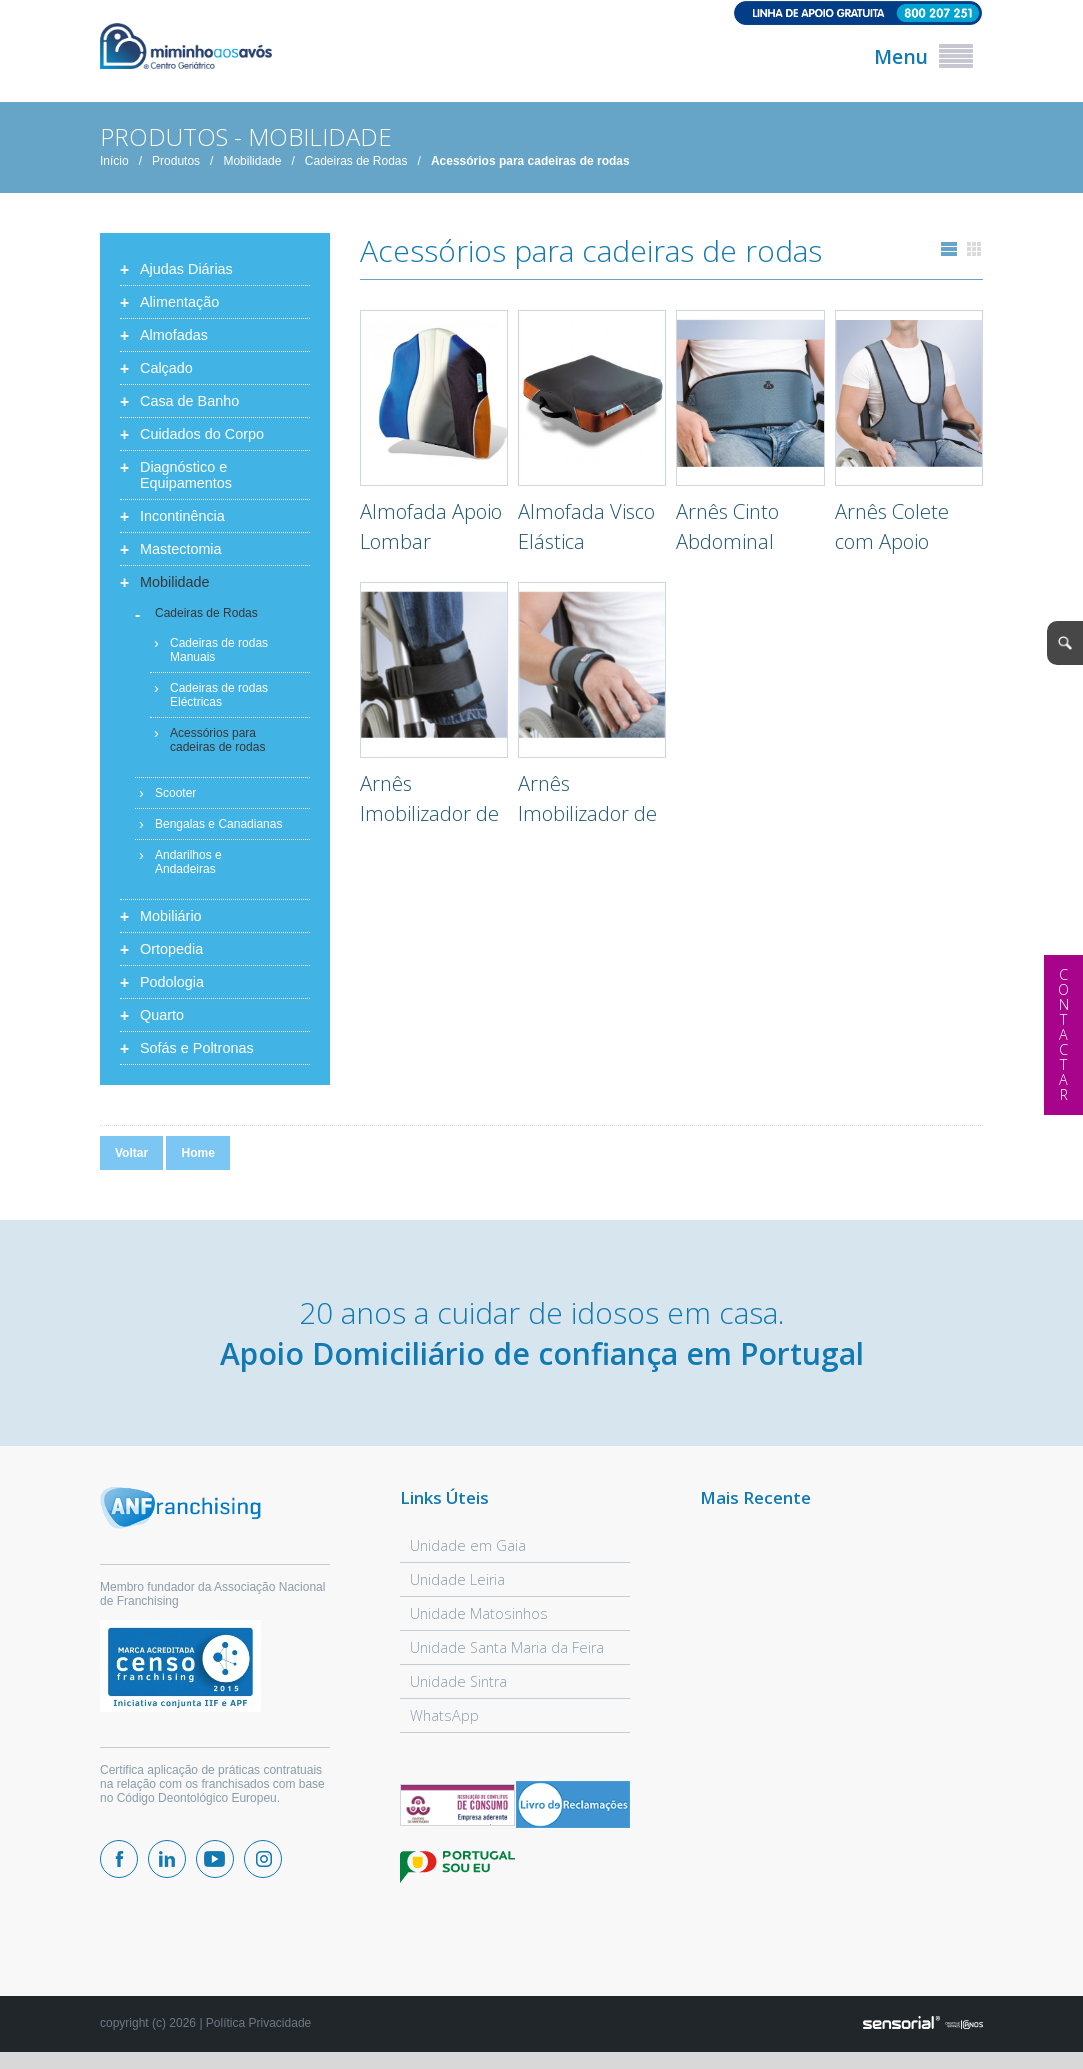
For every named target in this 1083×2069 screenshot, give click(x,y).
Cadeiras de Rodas (356, 164)
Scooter (175, 796)
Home (197, 1156)
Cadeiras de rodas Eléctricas (219, 698)
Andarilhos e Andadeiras (188, 865)
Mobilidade (252, 164)
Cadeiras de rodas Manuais (219, 653)
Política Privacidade (258, 2026)
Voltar (131, 1156)
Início (114, 164)
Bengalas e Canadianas (218, 827)
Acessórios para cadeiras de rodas (530, 164)
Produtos (176, 164)
